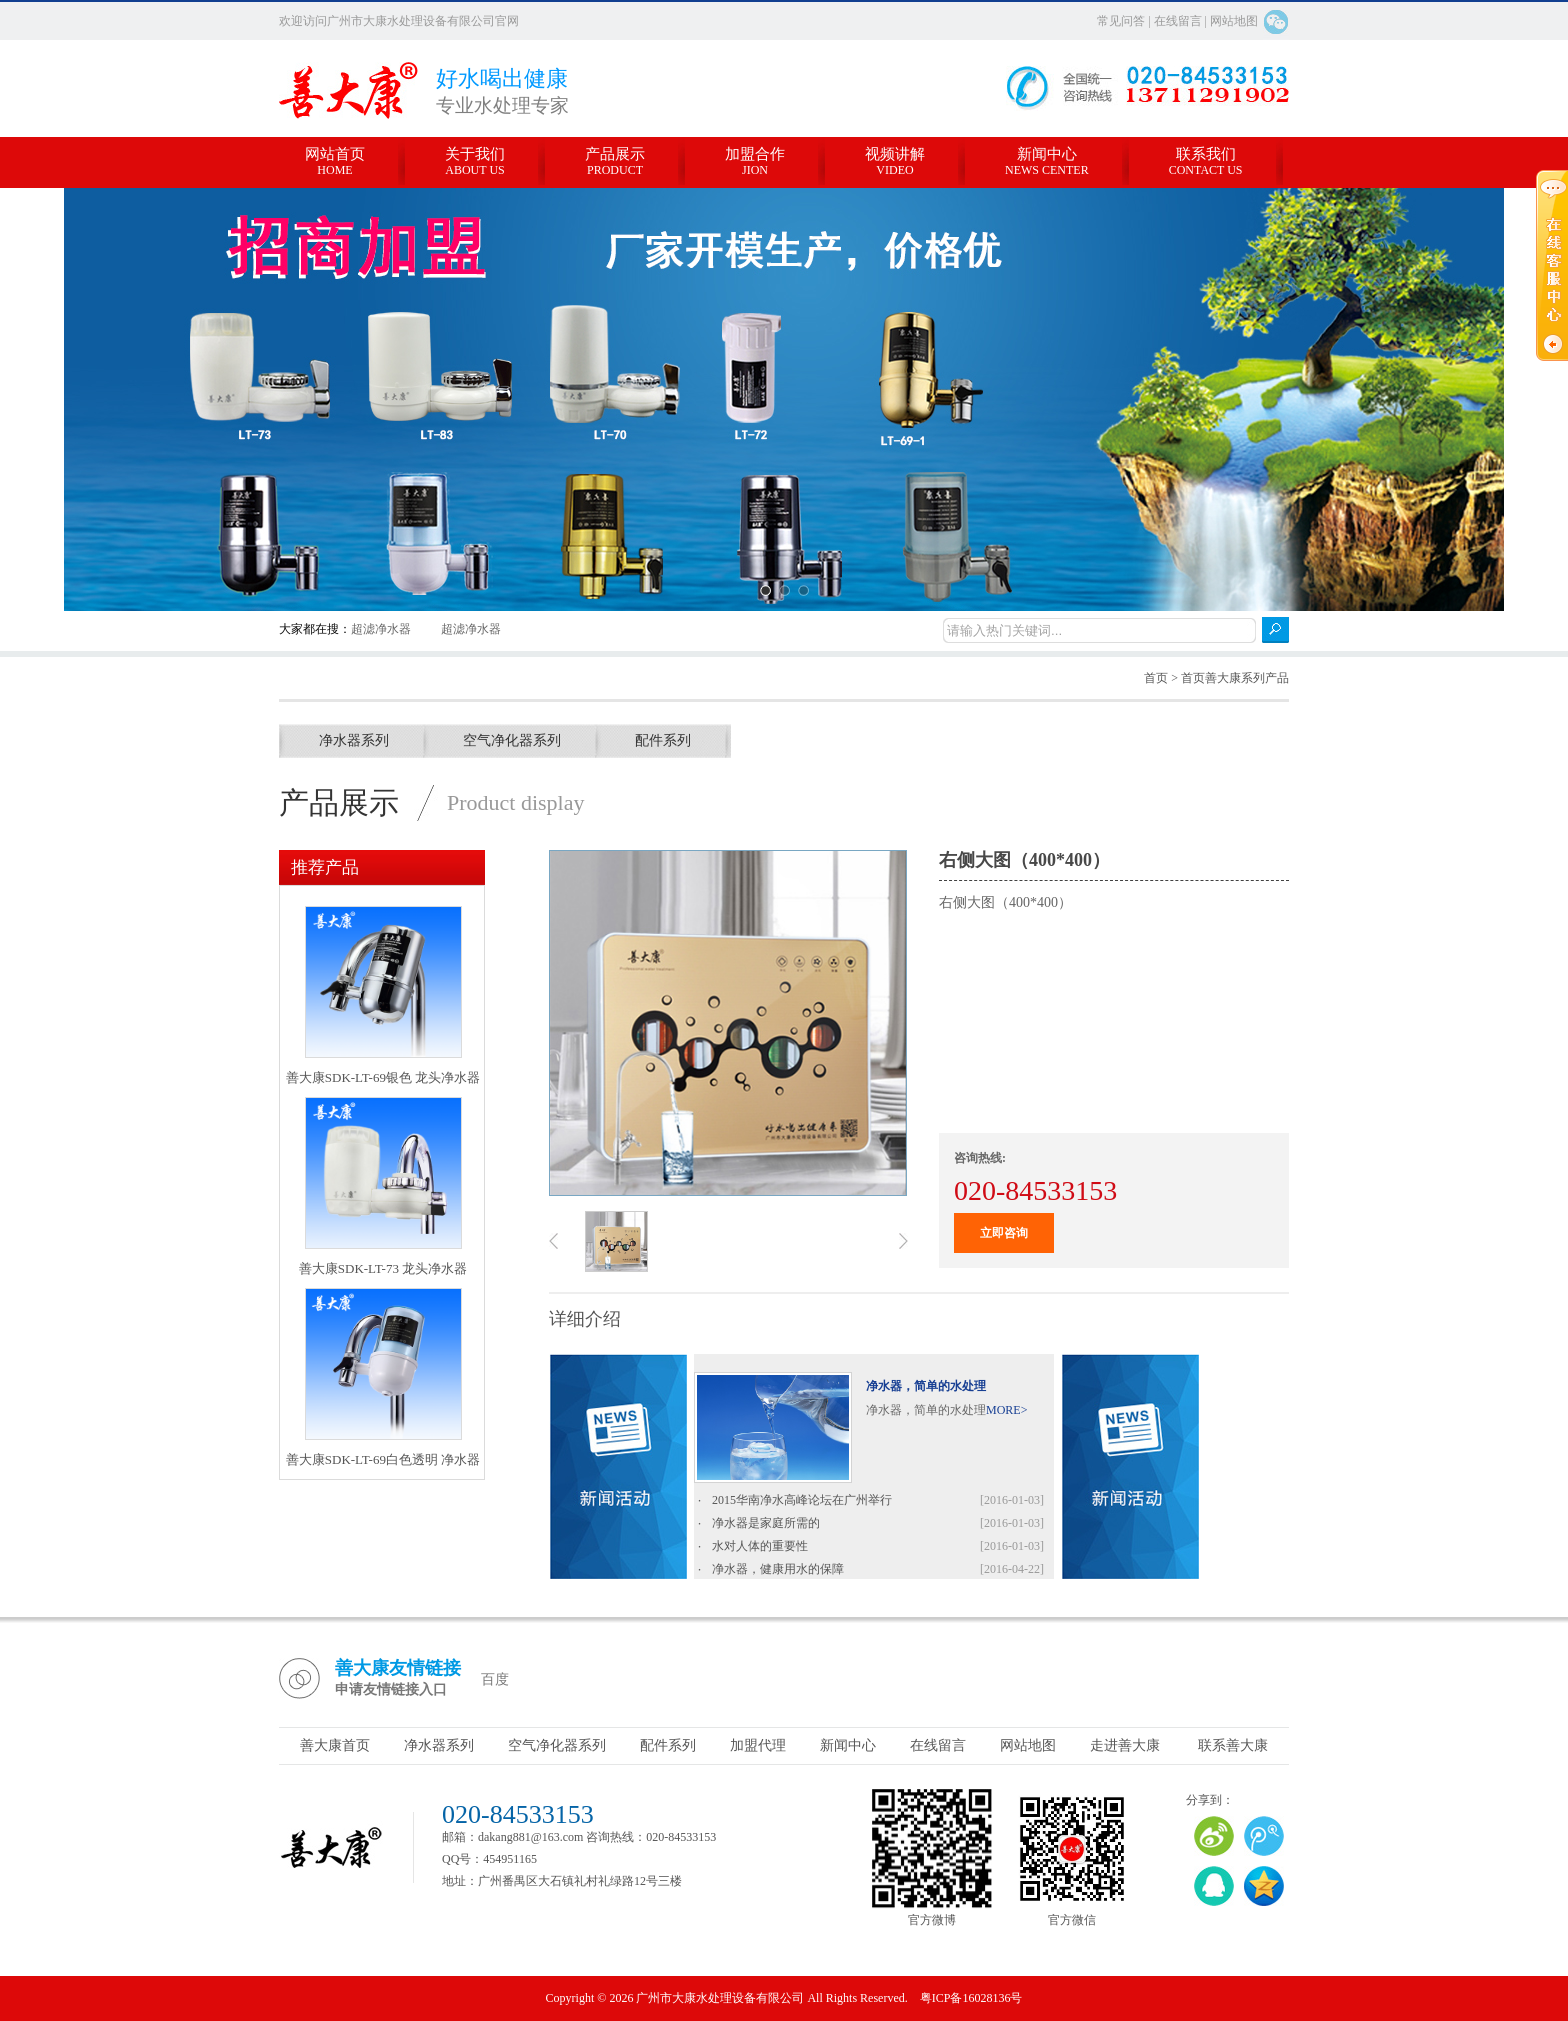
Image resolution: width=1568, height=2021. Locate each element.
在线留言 (1178, 21)
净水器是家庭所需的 (766, 1528)
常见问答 (1122, 21)
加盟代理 (758, 1745)
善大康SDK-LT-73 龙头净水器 (383, 1268)
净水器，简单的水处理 (926, 1386)
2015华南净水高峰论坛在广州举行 (802, 1505)
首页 (1156, 678)
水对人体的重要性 (760, 1551)
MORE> (1006, 1410)
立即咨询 (1004, 1233)
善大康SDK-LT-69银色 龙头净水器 (383, 1077)
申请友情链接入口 (391, 1689)
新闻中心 (848, 1745)
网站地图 (1234, 21)
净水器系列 (354, 740)
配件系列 (663, 740)
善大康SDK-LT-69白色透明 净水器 (383, 1459)
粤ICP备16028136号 (971, 1998)
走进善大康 (1125, 1745)
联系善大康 (1233, 1745)
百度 (495, 1679)
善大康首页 (335, 1745)
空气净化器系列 (512, 740)
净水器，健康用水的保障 (778, 1574)
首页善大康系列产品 (1235, 678)
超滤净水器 (381, 629)
